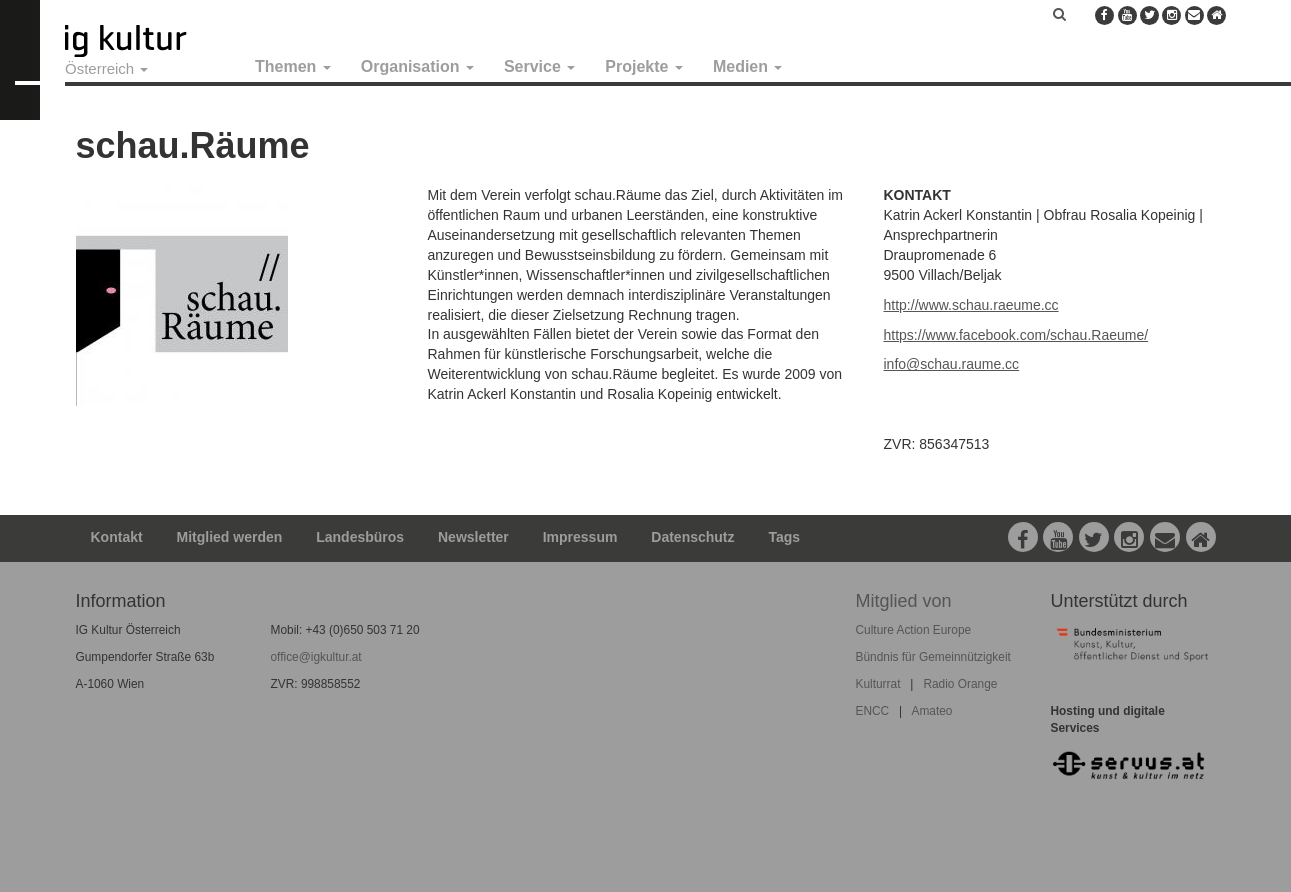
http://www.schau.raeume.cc (971, 305)
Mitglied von (904, 601)
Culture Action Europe (914, 630)
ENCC (873, 711)
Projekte (644, 66)
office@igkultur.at (316, 657)
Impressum (580, 537)
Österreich (106, 68)
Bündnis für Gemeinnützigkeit (933, 657)
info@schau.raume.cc (952, 364)
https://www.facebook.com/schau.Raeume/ (1016, 335)
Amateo (931, 711)
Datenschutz (692, 537)
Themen (293, 66)
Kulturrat (878, 684)
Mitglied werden (230, 537)
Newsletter (473, 537)
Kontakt (117, 537)
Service (539, 66)
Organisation (417, 66)
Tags (784, 537)
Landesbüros (360, 537)
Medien (748, 66)
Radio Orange (960, 684)
